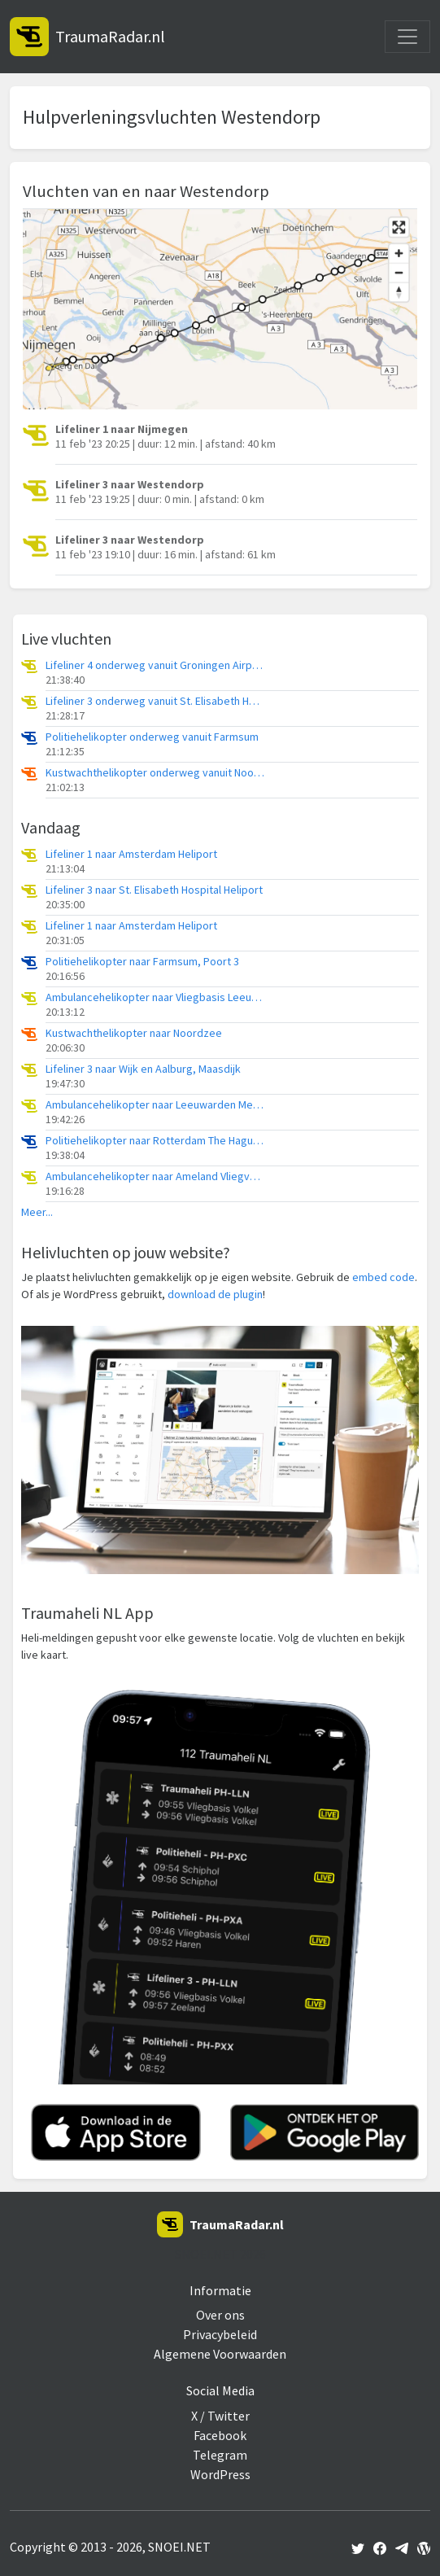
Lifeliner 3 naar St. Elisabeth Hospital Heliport (154, 890)
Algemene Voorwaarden (220, 2354)
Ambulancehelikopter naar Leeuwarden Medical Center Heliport (155, 1105)
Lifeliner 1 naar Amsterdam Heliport (131, 854)
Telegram (220, 2455)
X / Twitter (220, 2416)
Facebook (220, 2435)
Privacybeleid (220, 2334)
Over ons (220, 2315)
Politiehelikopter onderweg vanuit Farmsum (152, 737)
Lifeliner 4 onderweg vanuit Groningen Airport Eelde (155, 665)
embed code (383, 1277)
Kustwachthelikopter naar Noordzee (134, 1033)
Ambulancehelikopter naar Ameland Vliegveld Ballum (155, 1176)
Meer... (37, 1212)
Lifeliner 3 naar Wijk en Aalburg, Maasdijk (143, 1069)
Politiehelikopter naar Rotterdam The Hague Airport (155, 1141)
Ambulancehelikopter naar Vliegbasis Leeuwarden (155, 997)
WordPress (220, 2474)
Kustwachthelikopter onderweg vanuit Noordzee (155, 773)
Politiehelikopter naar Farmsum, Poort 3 (142, 962)
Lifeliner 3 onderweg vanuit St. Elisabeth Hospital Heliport (155, 701)
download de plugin (215, 1294)
